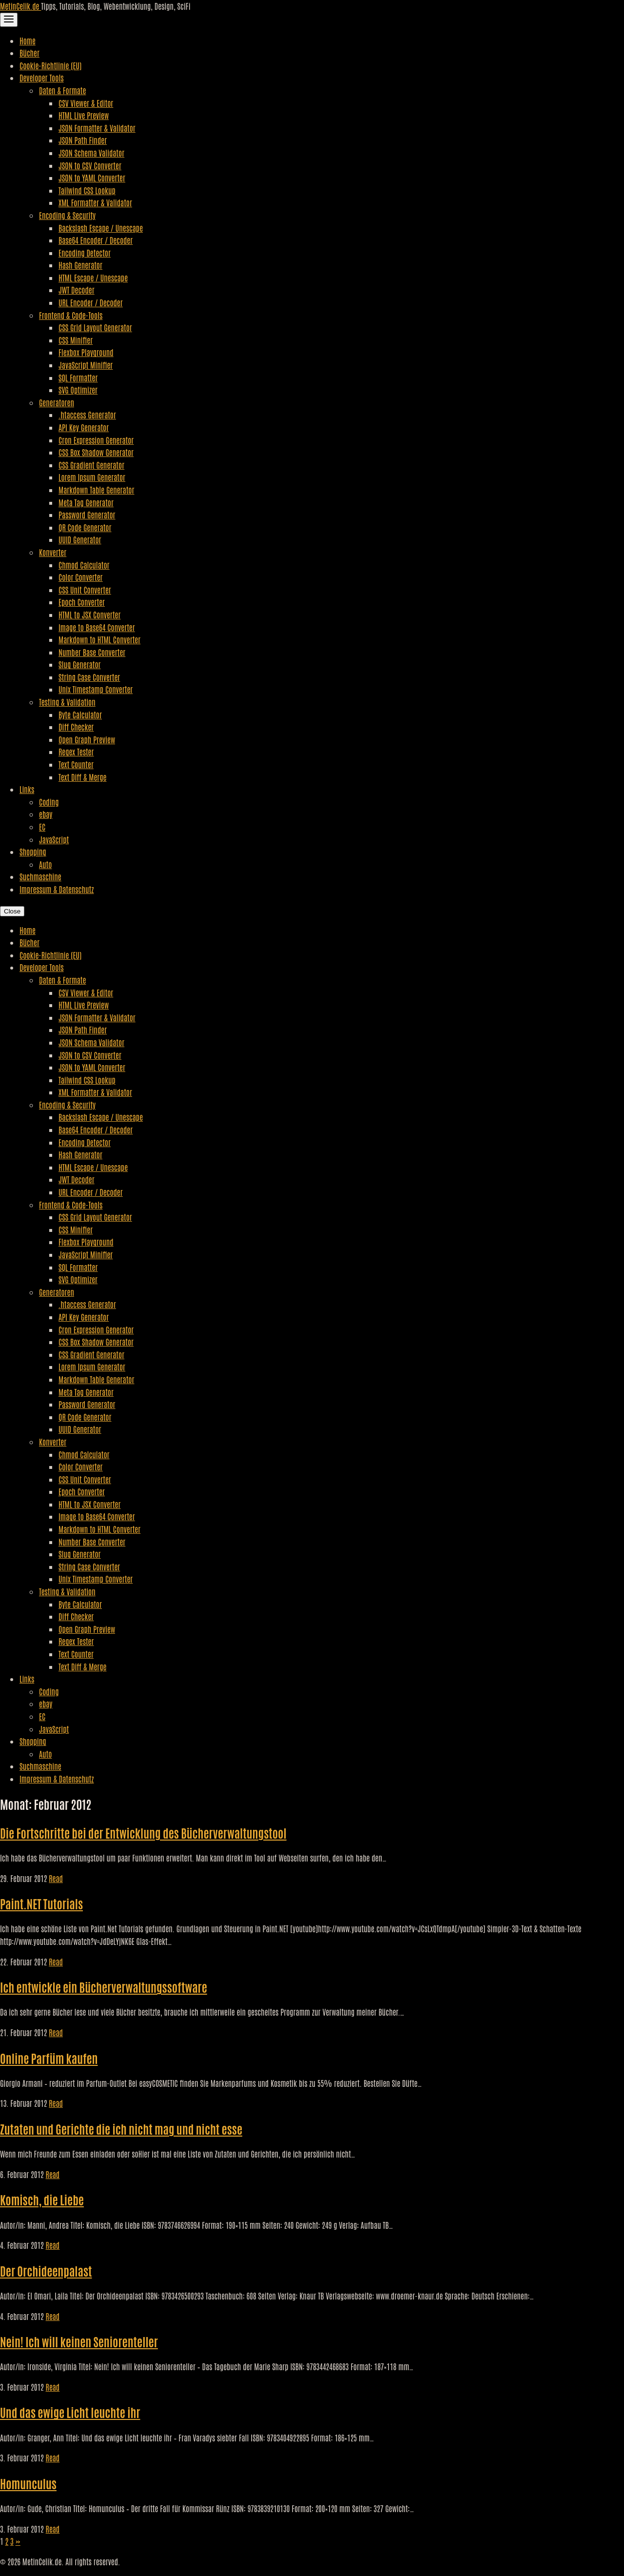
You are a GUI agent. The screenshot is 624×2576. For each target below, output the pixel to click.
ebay (45, 814)
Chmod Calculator (84, 565)
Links (27, 789)
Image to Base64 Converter (96, 627)
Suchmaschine (40, 876)
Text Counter (76, 764)
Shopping (33, 851)
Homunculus (28, 2483)
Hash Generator (80, 265)
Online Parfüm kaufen (49, 2057)
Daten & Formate (62, 90)
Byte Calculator (80, 714)
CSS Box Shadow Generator (96, 452)
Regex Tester (76, 751)
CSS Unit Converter (84, 589)
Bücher (29, 53)
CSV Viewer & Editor (85, 103)
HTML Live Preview (83, 115)
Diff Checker (76, 727)
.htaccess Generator (87, 414)
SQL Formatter (78, 377)
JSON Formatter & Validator (97, 128)
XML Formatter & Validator (95, 202)
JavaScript (54, 839)
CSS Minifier (75, 340)
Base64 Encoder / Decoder (95, 240)
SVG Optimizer (78, 390)
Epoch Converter (81, 602)
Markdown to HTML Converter (99, 639)
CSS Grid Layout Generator (95, 327)
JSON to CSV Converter (89, 165)
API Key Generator (83, 427)
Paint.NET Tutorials (41, 1903)
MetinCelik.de (20, 6)
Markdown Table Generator (96, 490)
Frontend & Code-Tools (70, 315)
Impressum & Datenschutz (57, 889)
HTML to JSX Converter (89, 614)
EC (42, 827)
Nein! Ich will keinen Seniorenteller (79, 2341)
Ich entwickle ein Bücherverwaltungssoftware (103, 1986)
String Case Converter (89, 677)
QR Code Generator (85, 527)
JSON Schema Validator (91, 153)
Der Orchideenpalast (46, 2270)
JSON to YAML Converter (91, 177)
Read (56, 1878)
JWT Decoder (76, 290)
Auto (45, 864)
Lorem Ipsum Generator (91, 477)
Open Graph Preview (86, 739)
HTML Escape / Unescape (93, 277)
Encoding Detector (84, 253)
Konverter (52, 552)
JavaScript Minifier (85, 365)
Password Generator (87, 514)
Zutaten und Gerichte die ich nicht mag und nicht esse (121, 2128)
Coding (48, 802)
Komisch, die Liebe (42, 2199)
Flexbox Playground (86, 352)
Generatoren (56, 402)
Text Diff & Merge (82, 777)
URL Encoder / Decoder (90, 302)
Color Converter (80, 577)
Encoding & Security (67, 215)
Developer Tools (42, 77)
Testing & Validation (67, 702)
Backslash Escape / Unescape (100, 228)
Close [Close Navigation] (12, 911)
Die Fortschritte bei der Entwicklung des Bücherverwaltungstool (143, 1832)
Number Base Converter (91, 652)
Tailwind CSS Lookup (87, 190)
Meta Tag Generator (86, 502)
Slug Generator (79, 664)
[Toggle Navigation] (9, 20)
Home (28, 40)
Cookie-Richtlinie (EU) (50, 65)
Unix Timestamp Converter (95, 689)
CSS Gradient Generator (91, 465)
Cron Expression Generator (96, 440)
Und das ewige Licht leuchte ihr (70, 2411)
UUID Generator (79, 539)
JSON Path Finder (82, 140)
